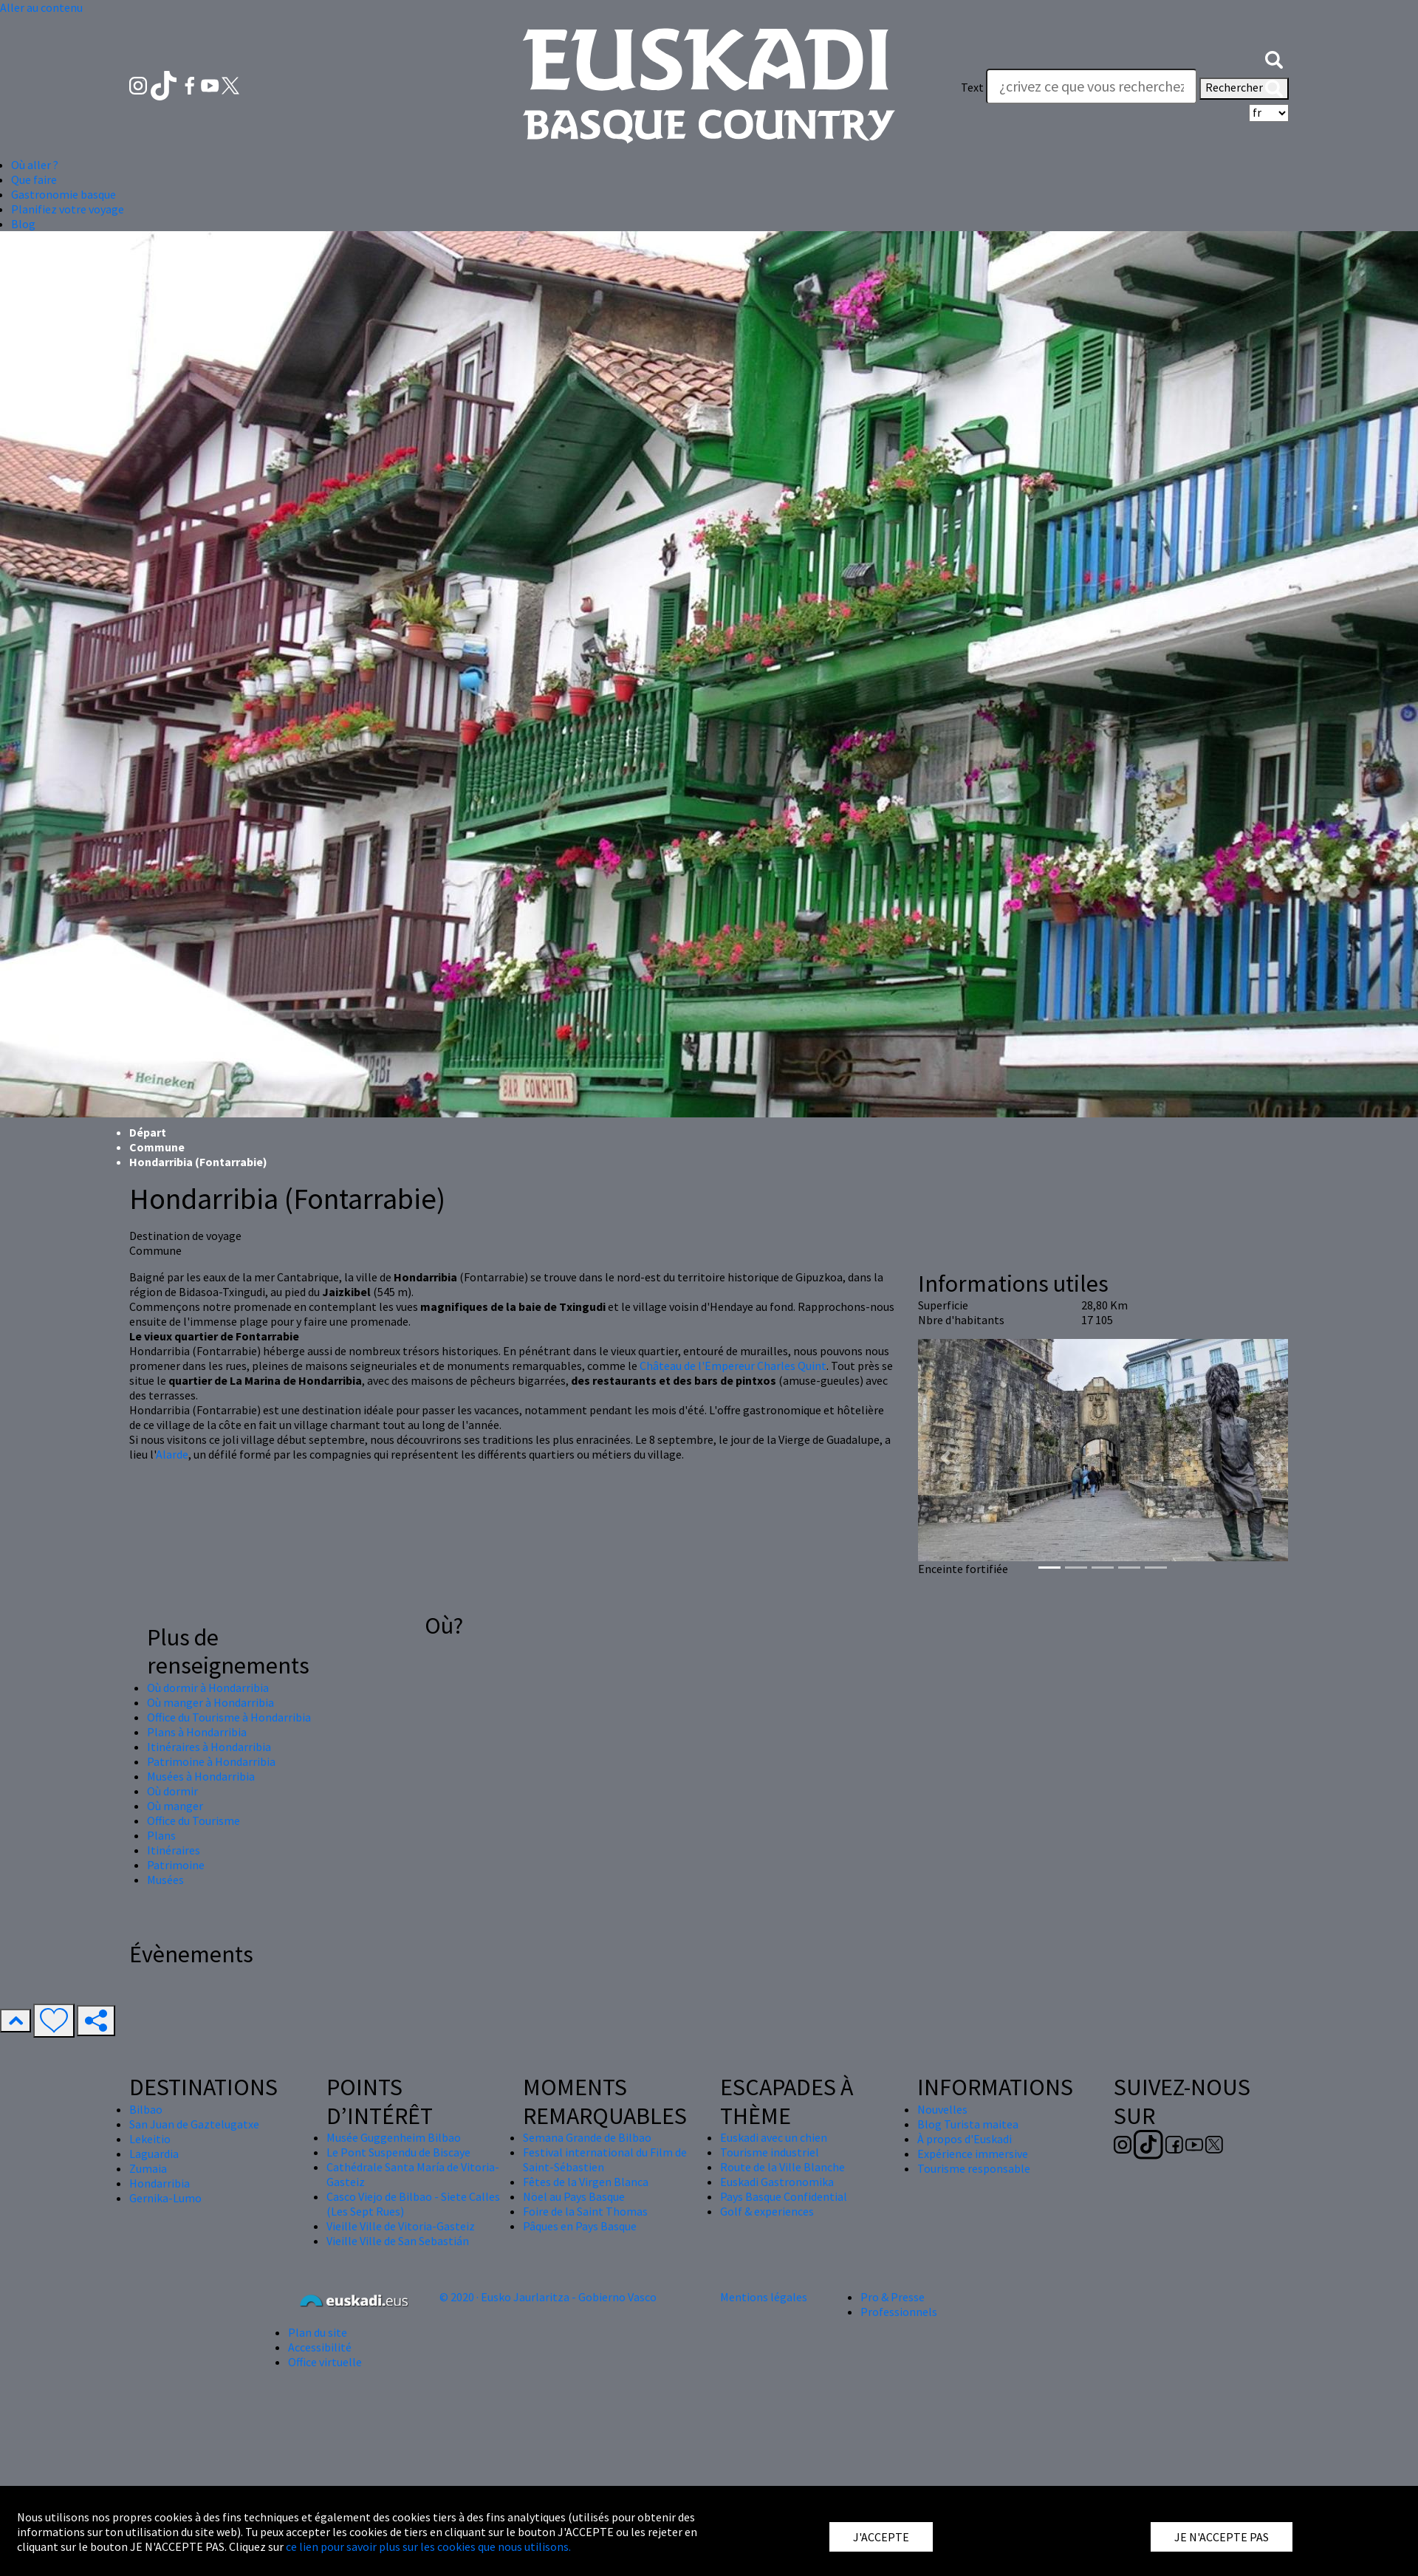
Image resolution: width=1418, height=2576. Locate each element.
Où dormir (172, 1791)
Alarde (172, 1454)
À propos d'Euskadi (964, 2138)
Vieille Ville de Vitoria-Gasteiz (400, 2226)
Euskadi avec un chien (773, 2137)
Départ (147, 1132)
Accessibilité (320, 2347)
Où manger (175, 1805)
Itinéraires (173, 1850)
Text (972, 87)
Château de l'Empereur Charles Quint (733, 1365)
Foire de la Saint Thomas (585, 2211)
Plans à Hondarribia (197, 1731)
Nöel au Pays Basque (574, 2196)
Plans (161, 1835)
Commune (157, 1147)
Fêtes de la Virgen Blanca (585, 2181)
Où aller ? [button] (34, 164)
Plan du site (317, 2332)
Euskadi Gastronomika (777, 2181)
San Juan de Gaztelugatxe (194, 2124)
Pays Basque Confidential (783, 2196)
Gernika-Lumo (165, 2197)
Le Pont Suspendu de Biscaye (398, 2152)
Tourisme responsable (973, 2168)
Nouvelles (942, 2109)
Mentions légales (763, 2296)
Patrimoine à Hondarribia (211, 1761)
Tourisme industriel (769, 2152)
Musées (165, 1879)
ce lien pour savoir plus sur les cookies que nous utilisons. (428, 2546)
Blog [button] (23, 223)
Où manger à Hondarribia (210, 1702)
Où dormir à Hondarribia (208, 1687)
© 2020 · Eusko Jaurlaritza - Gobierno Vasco (548, 2296)
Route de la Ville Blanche (782, 2166)
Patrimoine (176, 1864)
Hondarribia (159, 2183)
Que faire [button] (34, 179)
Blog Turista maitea (967, 2124)
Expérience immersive (972, 2153)
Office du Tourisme (193, 1820)
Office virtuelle (325, 2361)
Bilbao (145, 2109)
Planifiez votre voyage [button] (67, 209)
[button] (1274, 57)
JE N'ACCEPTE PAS (1221, 2536)
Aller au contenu (41, 7)
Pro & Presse (892, 2296)
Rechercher (1244, 88)
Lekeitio (150, 2138)
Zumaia (148, 2168)
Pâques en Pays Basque (580, 2226)
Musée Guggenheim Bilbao (393, 2137)
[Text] (1091, 86)
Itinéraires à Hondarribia (209, 1746)
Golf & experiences (767, 2211)
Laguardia (154, 2153)
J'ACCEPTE (881, 2536)
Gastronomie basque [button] (63, 194)
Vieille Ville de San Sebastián (397, 2240)
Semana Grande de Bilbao (587, 2137)
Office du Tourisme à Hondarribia (229, 1717)
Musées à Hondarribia (201, 1776)
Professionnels (898, 2311)
